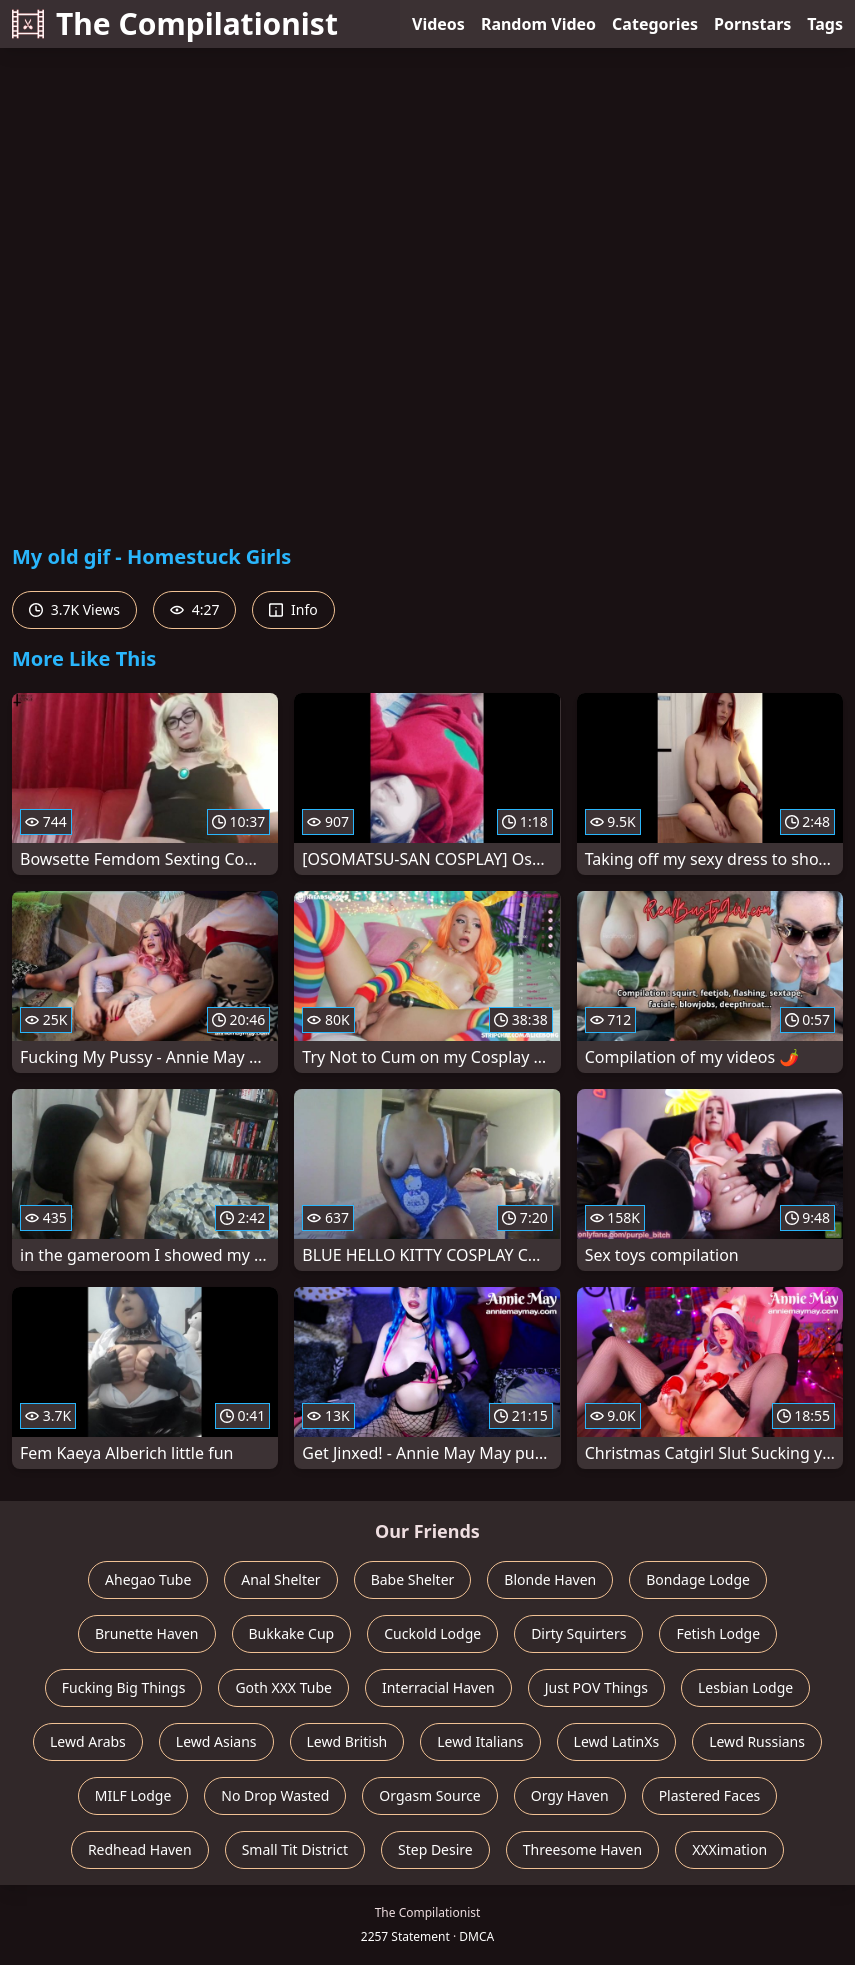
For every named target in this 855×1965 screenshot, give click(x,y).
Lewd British (347, 1741)
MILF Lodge (133, 1795)
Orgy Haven (570, 1795)
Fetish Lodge (718, 1633)
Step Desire (435, 1849)
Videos (438, 24)
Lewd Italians (480, 1741)
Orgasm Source (429, 1795)
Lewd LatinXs (617, 1741)
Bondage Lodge (698, 1579)
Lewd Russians (757, 1741)
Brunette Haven (147, 1633)
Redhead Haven (140, 1849)
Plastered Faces (710, 1795)
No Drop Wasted (275, 1795)
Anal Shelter (280, 1579)
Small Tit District (295, 1849)
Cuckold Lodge (432, 1633)
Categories (655, 24)
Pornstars (752, 24)
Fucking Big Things (124, 1687)
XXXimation (729, 1849)
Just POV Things (596, 1687)
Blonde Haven (550, 1579)
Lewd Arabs (88, 1741)
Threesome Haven (582, 1849)
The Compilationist (175, 23)
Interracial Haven (438, 1687)
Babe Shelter (413, 1579)
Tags (825, 24)
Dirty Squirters (578, 1633)
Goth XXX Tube (283, 1687)
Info (293, 609)
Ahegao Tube (148, 1579)
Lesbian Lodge (745, 1687)
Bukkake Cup (292, 1633)
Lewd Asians (216, 1741)
